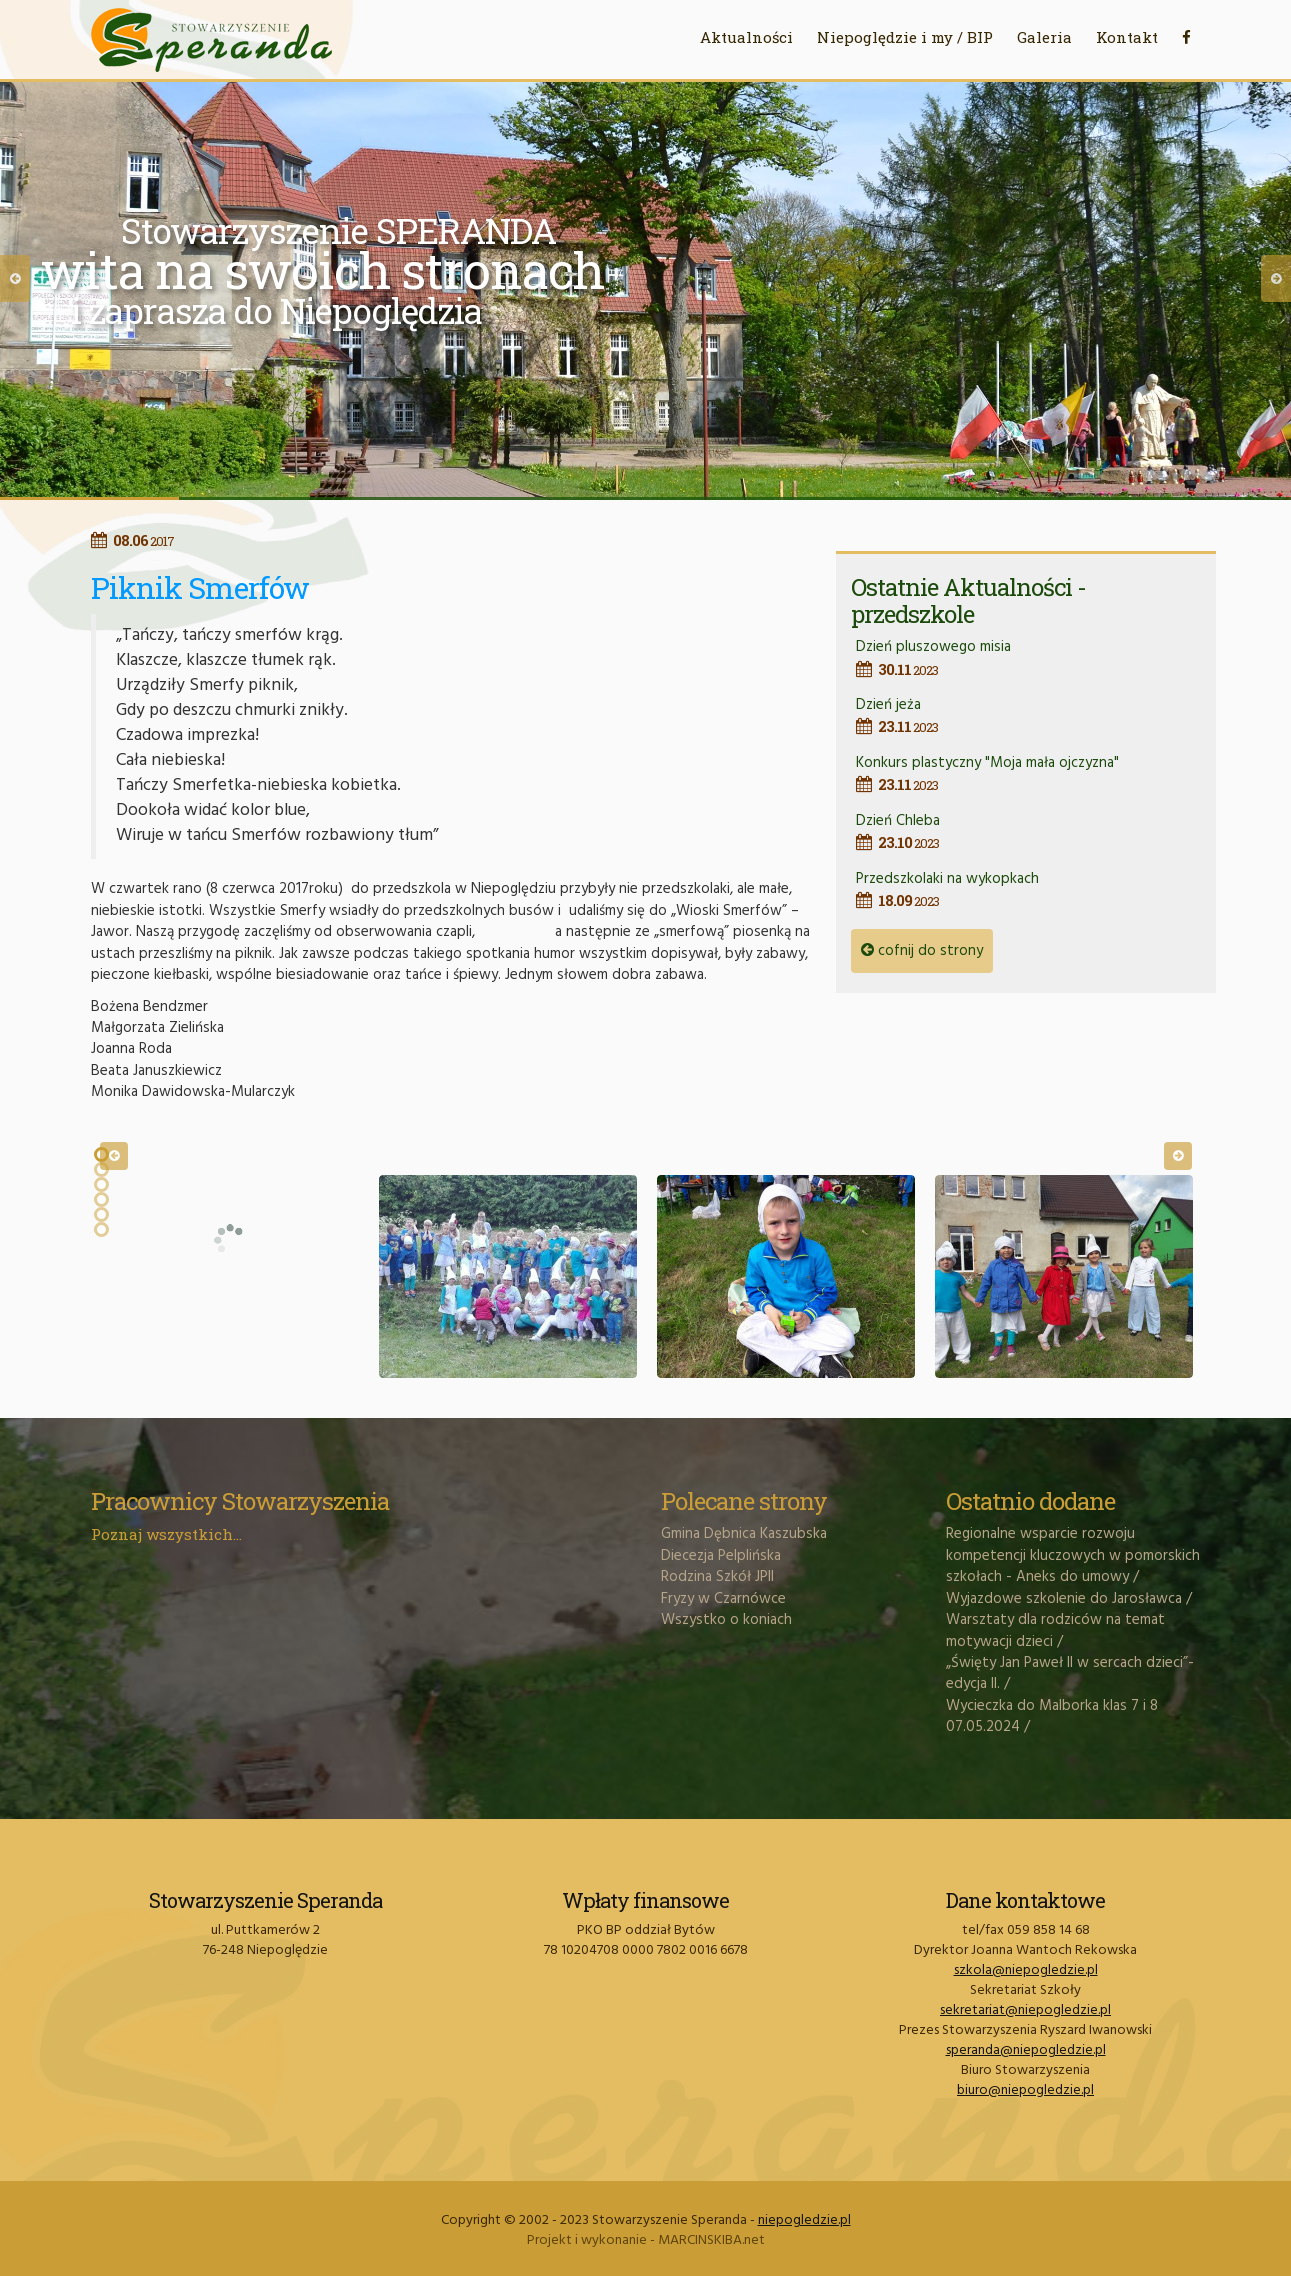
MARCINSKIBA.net (711, 2240)
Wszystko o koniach (726, 1620)
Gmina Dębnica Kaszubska (744, 1534)
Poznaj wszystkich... (166, 1534)
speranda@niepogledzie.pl (1026, 2050)
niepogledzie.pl (804, 2220)
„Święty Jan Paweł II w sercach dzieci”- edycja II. (1070, 1673)
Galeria (1044, 37)
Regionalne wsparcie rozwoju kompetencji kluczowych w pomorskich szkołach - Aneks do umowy (1073, 1555)
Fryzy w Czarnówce (723, 1599)
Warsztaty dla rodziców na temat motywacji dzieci (1055, 1630)
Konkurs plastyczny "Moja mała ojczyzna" (1028, 773)
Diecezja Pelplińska (721, 1556)
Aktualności (746, 37)
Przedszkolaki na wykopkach (1028, 889)
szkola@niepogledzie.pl (1026, 1970)
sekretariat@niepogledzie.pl (1025, 2010)
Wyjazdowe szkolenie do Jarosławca (1064, 1599)
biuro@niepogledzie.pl (1025, 2090)
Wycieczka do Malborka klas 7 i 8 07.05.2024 (1052, 1716)
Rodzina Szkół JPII (717, 1577)
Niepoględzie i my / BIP (905, 37)
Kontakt (1127, 37)
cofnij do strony (922, 951)
